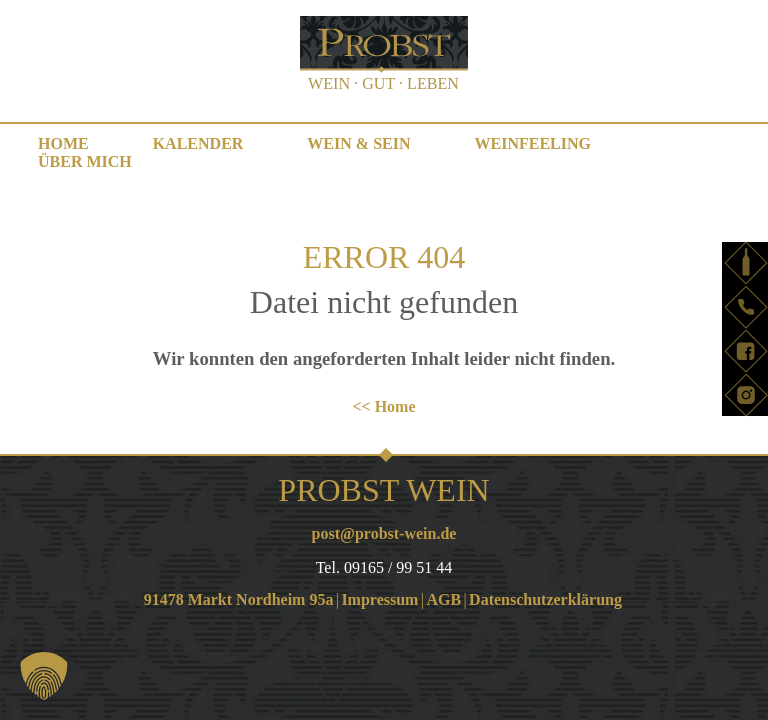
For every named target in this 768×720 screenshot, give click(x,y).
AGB (443, 599)
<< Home (383, 406)
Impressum (379, 599)
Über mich (85, 161)
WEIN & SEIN (358, 143)
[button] (44, 676)
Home (63, 143)
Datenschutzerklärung (545, 599)
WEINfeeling (533, 143)
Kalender (198, 143)
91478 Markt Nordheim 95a (239, 599)
